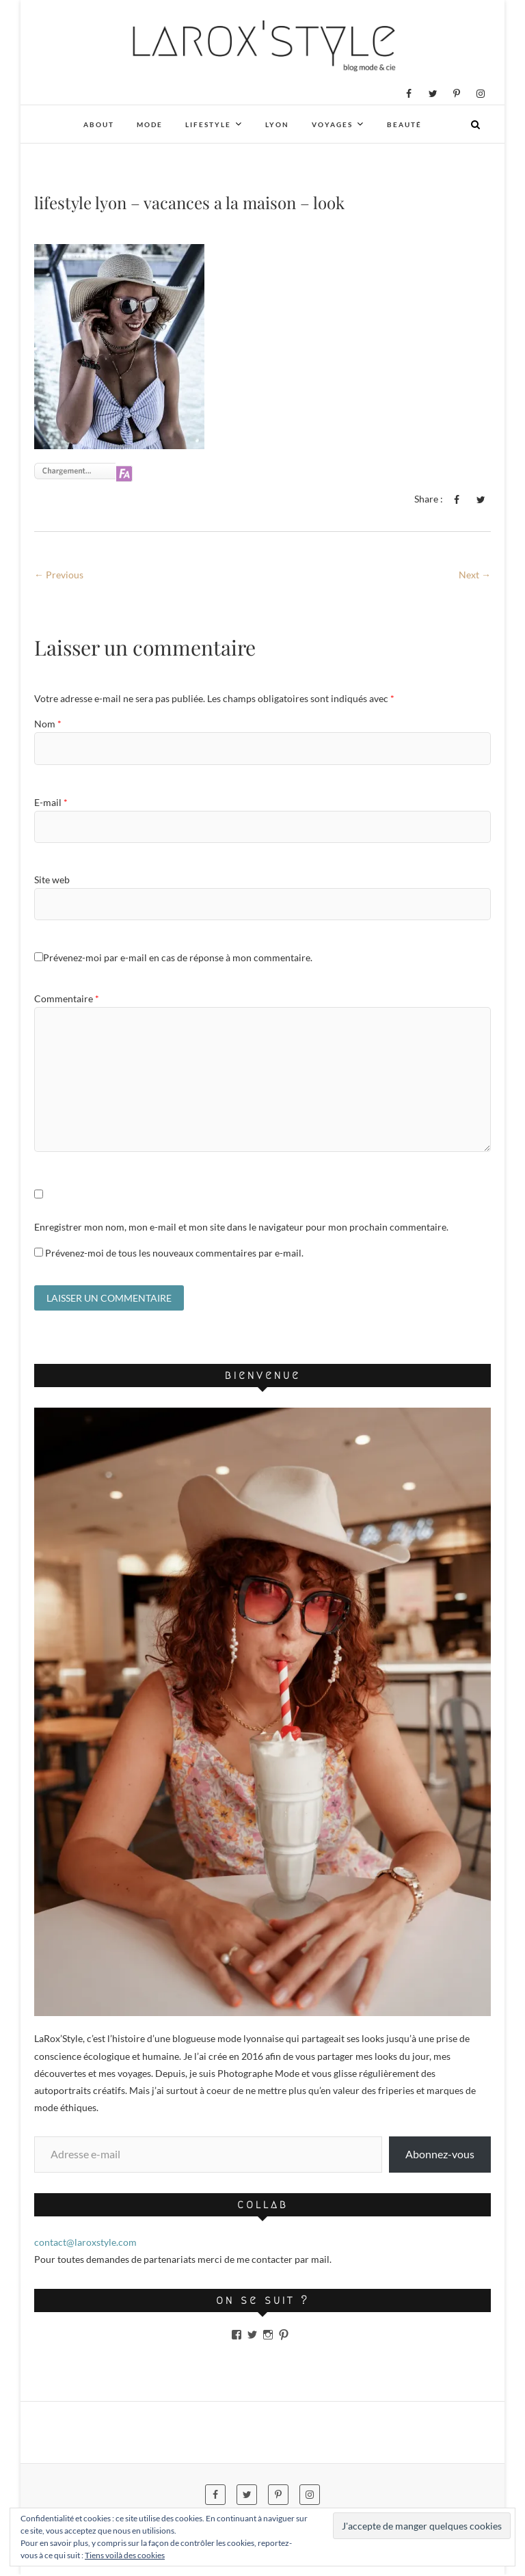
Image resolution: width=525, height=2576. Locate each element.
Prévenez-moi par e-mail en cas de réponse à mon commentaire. (173, 957)
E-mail (51, 802)
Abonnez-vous (439, 2155)
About (98, 124)
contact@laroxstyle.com (85, 2244)
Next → (475, 574)
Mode (150, 124)
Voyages (332, 124)
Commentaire (66, 998)
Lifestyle (208, 124)
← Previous (58, 574)
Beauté (404, 124)
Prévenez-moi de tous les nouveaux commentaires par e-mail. (174, 1253)
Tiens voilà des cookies (125, 2555)
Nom (48, 723)
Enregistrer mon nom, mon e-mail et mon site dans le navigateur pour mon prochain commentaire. (241, 1227)
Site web (52, 879)
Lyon (277, 124)
